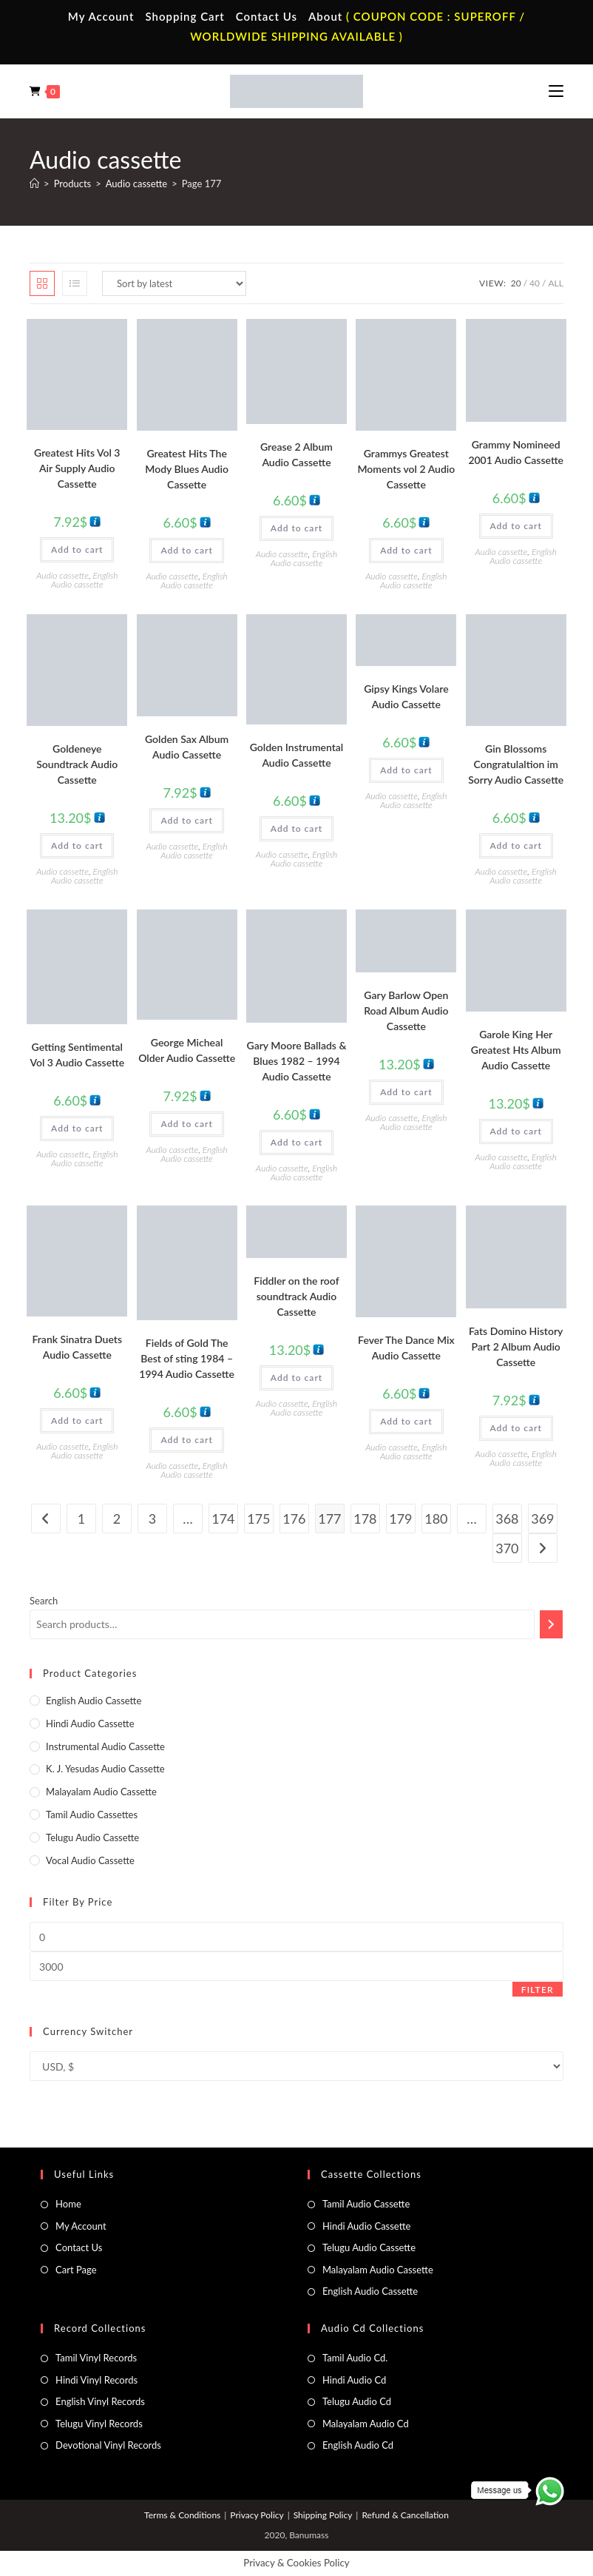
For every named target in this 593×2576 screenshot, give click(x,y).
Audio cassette (62, 575)
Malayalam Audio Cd (365, 2423)
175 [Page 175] (258, 1518)
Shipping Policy (323, 2514)
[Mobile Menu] (556, 91)
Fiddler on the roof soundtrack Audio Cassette (296, 1296)
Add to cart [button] (77, 549)
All (555, 283)
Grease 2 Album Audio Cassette (296, 454)
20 (516, 283)
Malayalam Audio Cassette (101, 1792)
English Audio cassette (84, 580)
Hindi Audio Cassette (90, 1723)
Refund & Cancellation (405, 2514)
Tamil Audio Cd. (354, 2358)
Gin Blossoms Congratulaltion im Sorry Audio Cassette (515, 764)
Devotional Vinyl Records (108, 2445)
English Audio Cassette (370, 2291)
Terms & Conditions (182, 2514)
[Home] (34, 183)
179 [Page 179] (400, 1518)
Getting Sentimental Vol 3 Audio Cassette (77, 1054)
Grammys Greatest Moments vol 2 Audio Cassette (406, 469)
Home (68, 2204)
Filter (537, 1989)
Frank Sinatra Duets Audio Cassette (77, 1347)
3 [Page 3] (152, 1518)
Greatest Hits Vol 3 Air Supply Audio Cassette (77, 468)
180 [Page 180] (435, 1518)
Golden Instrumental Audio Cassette (297, 755)
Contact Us (266, 16)
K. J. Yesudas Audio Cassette (105, 1769)
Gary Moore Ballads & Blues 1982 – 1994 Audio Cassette (297, 1061)
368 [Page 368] (506, 1518)
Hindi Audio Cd (354, 2380)
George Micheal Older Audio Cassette (186, 1050)
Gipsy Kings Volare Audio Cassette (406, 696)
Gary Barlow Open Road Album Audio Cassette (406, 1010)
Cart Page (75, 2270)
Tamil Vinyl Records (96, 2358)
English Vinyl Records (100, 2401)
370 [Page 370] (506, 1548)
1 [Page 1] (81, 1518)
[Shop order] (174, 283)
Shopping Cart (184, 16)
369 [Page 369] (542, 1518)
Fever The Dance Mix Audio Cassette (406, 1348)
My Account (101, 16)
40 (534, 283)
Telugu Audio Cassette (92, 1837)
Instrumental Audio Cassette (105, 1746)
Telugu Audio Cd (356, 2401)
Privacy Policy (256, 2514)
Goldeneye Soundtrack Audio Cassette (77, 764)
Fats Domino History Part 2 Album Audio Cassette (516, 1346)
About (325, 16)
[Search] (551, 1624)
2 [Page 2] (117, 1518)
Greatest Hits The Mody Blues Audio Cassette (186, 469)
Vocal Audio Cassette (90, 1860)
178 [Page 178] (364, 1518)
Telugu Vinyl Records (99, 2423)
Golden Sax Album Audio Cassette (186, 747)
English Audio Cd (357, 2445)
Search (44, 1601)
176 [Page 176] (293, 1518)
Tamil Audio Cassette (366, 2204)
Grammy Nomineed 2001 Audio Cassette (515, 452)
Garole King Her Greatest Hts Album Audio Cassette (516, 1050)
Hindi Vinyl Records (96, 2380)
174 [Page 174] (222, 1518)
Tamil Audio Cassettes (92, 1814)
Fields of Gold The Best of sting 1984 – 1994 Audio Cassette (186, 1358)
